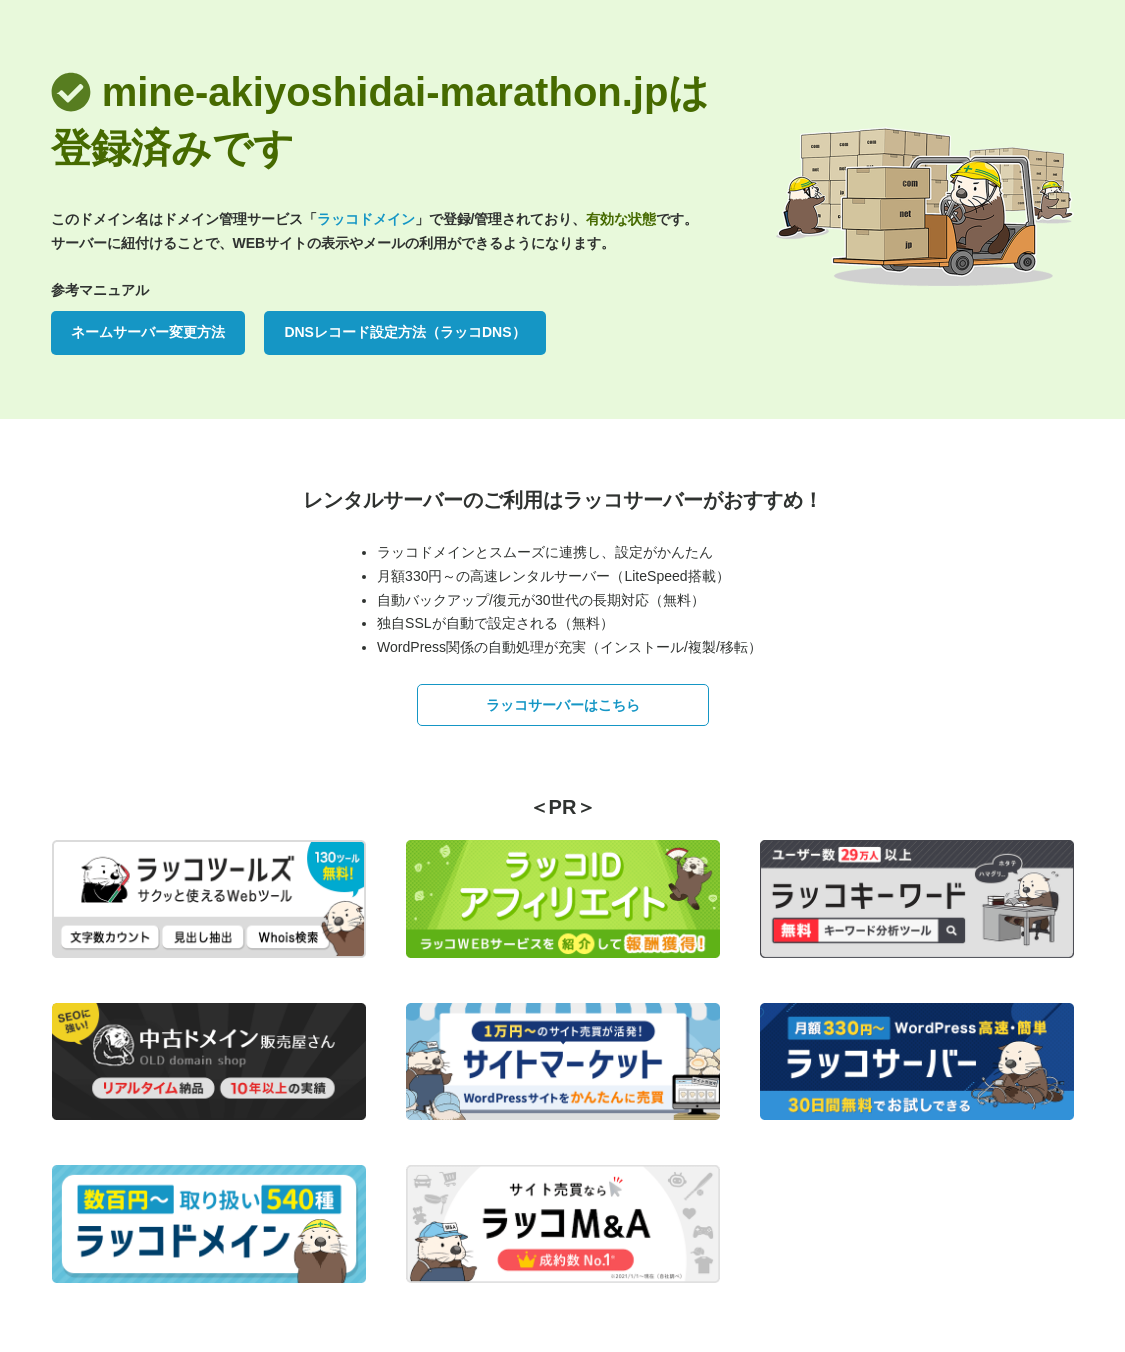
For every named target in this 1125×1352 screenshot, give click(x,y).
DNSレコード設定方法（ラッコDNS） (404, 332)
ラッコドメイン (366, 219)
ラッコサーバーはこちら (563, 705)
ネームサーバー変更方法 (148, 332)
